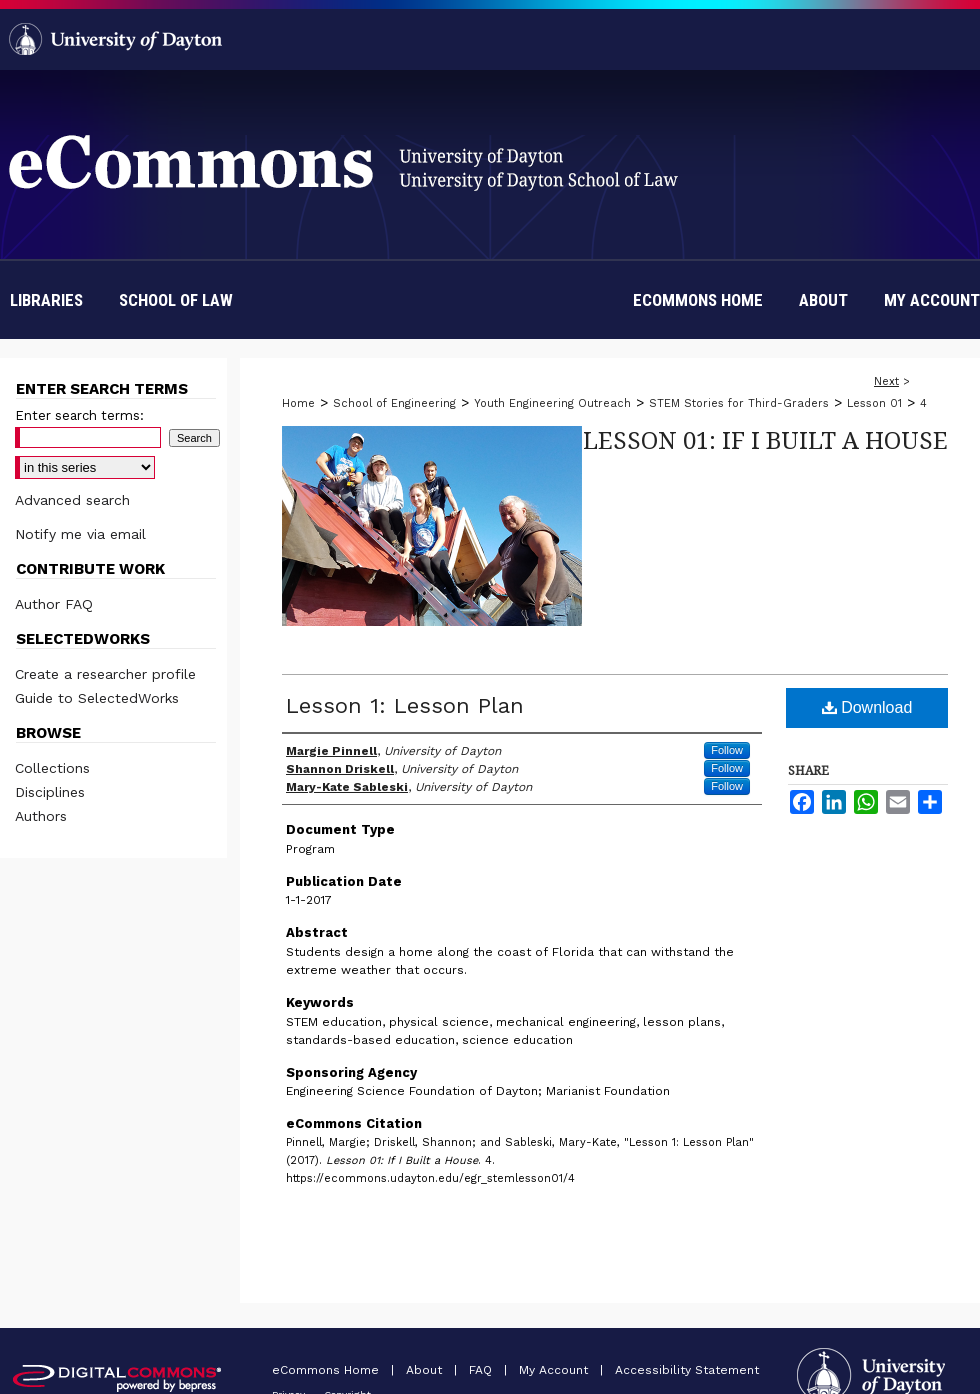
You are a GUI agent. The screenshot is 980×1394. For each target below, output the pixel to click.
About (426, 1370)
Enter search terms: (79, 415)
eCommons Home (327, 1370)
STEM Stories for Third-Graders (739, 403)
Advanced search (72, 500)
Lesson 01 (874, 403)
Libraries (46, 300)
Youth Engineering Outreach (552, 403)
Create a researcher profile (105, 674)
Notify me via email (80, 534)
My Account (555, 1370)
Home (298, 403)
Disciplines (50, 792)
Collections (52, 768)
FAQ (482, 1370)
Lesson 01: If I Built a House (765, 439)
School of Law (176, 300)
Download (867, 707)
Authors (41, 816)
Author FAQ (54, 604)
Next (886, 381)
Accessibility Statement (687, 1370)
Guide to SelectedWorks (97, 698)
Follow (727, 750)
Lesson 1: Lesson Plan (405, 705)
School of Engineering (394, 403)
